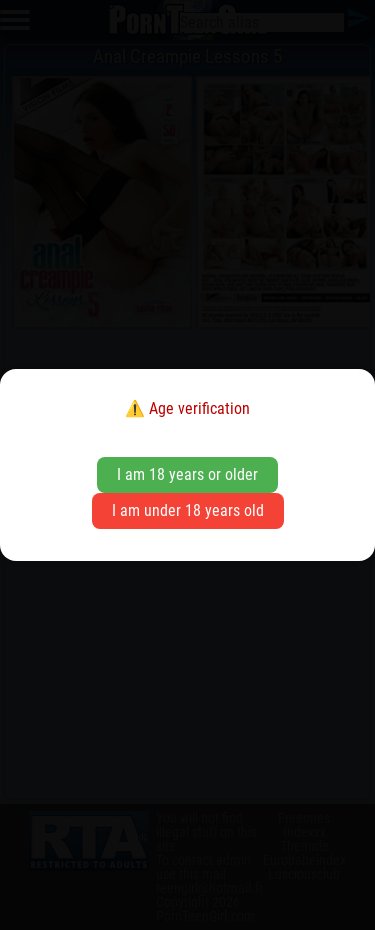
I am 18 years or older (187, 474)
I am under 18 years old (188, 510)
